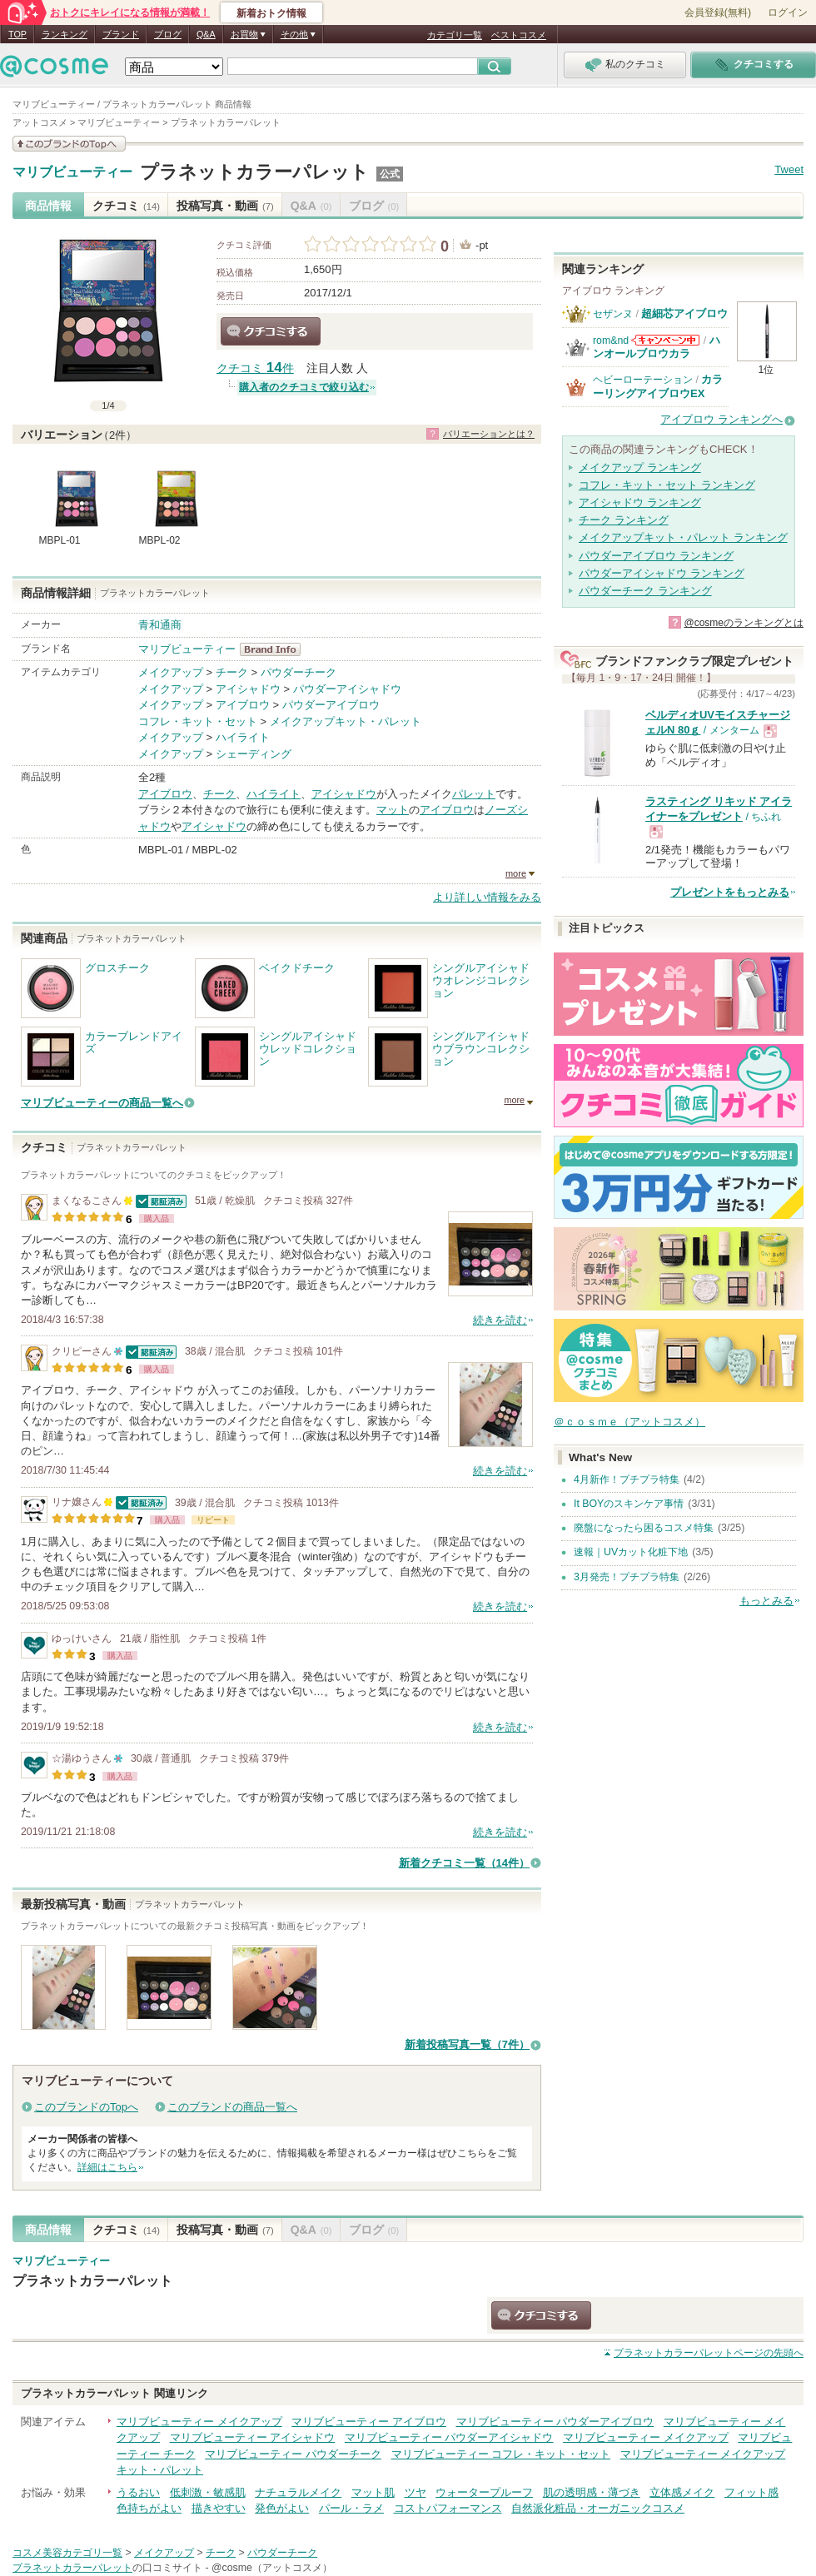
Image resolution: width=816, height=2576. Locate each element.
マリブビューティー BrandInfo (275, 649)
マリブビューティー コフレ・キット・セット (501, 2454)
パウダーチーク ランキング (645, 590)
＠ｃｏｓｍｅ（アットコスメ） (629, 1421)
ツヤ (415, 2492)
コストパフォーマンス (448, 2508)
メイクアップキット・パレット (345, 721)
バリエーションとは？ (489, 434)
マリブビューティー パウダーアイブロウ (555, 2421)
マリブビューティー (72, 172)
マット (392, 809)
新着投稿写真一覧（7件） (467, 2044)
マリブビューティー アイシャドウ (253, 2437)
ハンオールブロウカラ (656, 347)
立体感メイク (681, 2492)
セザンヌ (613, 314)
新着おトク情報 (271, 13)
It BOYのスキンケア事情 (629, 1503)
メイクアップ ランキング (640, 467)
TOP (17, 34)
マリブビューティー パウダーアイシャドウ (449, 2437)
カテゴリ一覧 (454, 35)
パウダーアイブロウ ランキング (656, 556)
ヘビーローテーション (643, 379)
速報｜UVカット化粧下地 (631, 1552)
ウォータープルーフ (484, 2492)
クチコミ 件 (255, 368)
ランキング (64, 34)
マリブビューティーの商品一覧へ (102, 1103)
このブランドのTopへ (86, 2107)
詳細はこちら (107, 2167)
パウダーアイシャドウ (347, 689)
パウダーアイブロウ (331, 705)
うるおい (138, 2492)
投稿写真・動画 (225, 205)
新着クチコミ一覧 (464, 1863)
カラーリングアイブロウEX (658, 386)
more (515, 873)
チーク (232, 672)
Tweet (789, 169)
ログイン (788, 12)
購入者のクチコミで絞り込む (304, 387)
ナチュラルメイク (298, 2492)
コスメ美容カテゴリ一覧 (67, 2553)
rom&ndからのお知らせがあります (665, 340)
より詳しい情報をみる (487, 897)
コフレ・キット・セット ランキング (667, 485)
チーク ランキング (624, 520)
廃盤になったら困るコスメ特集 (644, 1528)
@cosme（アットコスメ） (271, 2568)
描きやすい (219, 2508)
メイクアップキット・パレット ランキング (683, 537)
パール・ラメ (351, 2508)
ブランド (120, 34)
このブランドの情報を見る (69, 144)
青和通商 (160, 625)
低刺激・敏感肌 (208, 2492)
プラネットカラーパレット (254, 172)
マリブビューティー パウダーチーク (293, 2454)
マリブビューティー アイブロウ (368, 2421)
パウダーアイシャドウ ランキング (661, 573)
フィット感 (751, 2492)
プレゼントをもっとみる (729, 892)
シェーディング (253, 754)
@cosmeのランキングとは (744, 623)
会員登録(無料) (717, 12)
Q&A (206, 34)
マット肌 (373, 2492)
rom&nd (611, 340)
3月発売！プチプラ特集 (626, 1577)
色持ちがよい (149, 2508)
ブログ (168, 34)
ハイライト (243, 737)
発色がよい (282, 2508)
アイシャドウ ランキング (640, 502)
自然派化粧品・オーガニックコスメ (597, 2508)
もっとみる (766, 1600)
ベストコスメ (518, 35)
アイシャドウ (248, 689)
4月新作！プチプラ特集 (626, 1479)
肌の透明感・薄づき (591, 2492)
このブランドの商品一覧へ (232, 2107)
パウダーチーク (298, 672)
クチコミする (271, 331)
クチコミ (126, 205)
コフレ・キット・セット (197, 721)
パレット (473, 794)
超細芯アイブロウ (684, 313)
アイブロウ (243, 705)
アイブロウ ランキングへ (721, 419)
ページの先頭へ (709, 2353)
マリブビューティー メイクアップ (199, 2421)
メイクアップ (170, 672)
